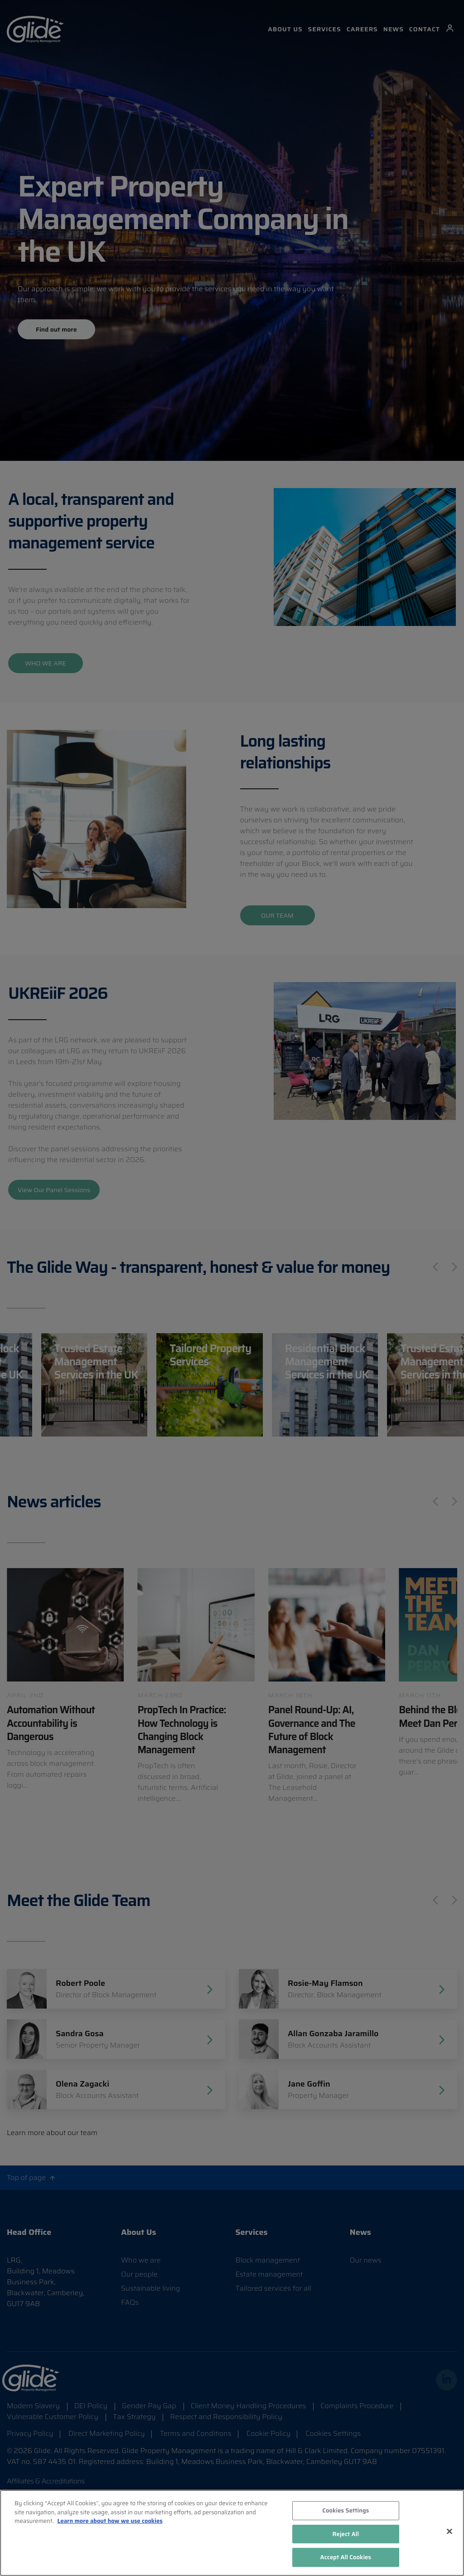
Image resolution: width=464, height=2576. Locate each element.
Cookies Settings (345, 2510)
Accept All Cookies (346, 2557)
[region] (232, 2533)
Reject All (346, 2534)
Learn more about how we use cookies (110, 2521)
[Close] (449, 2532)
